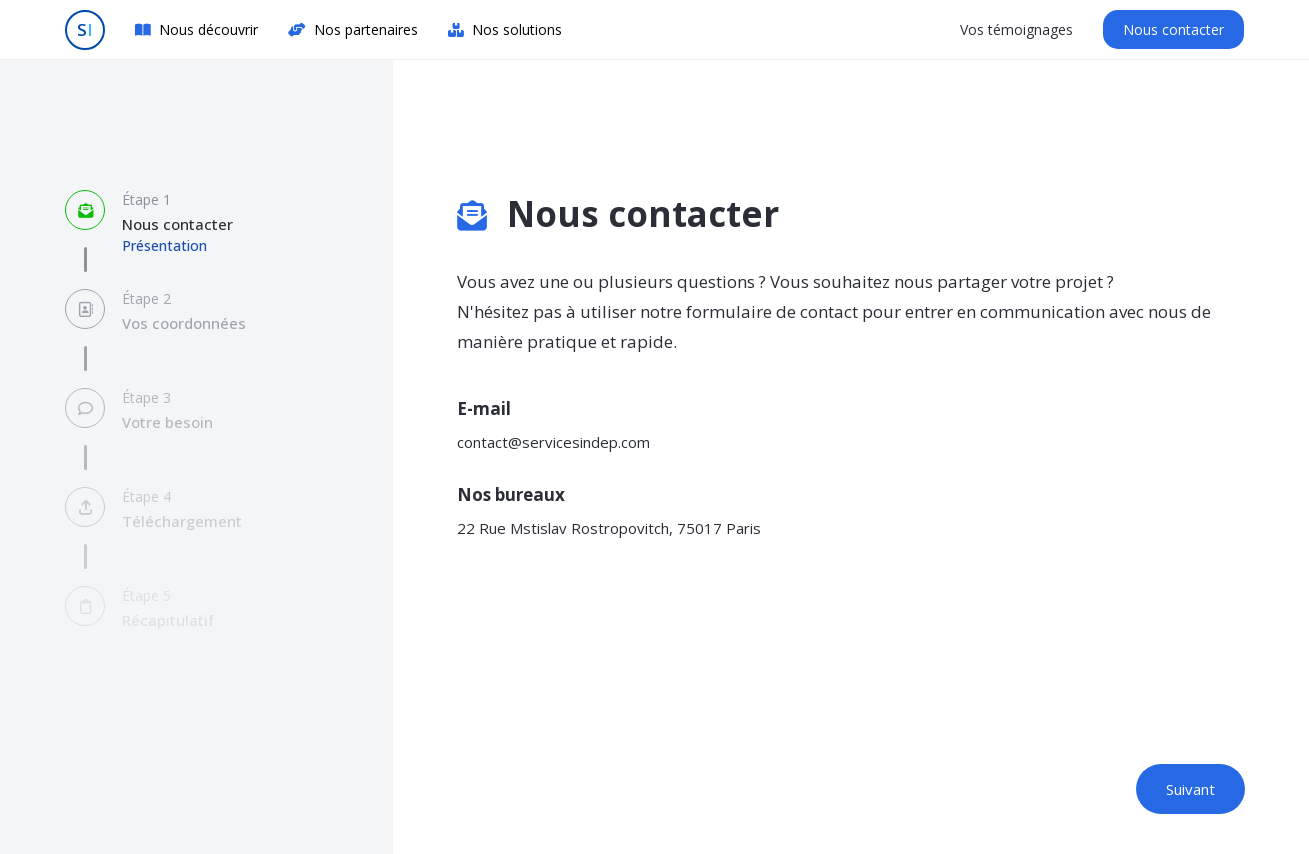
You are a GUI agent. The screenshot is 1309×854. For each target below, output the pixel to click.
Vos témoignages (1016, 29)
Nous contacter (1173, 29)
